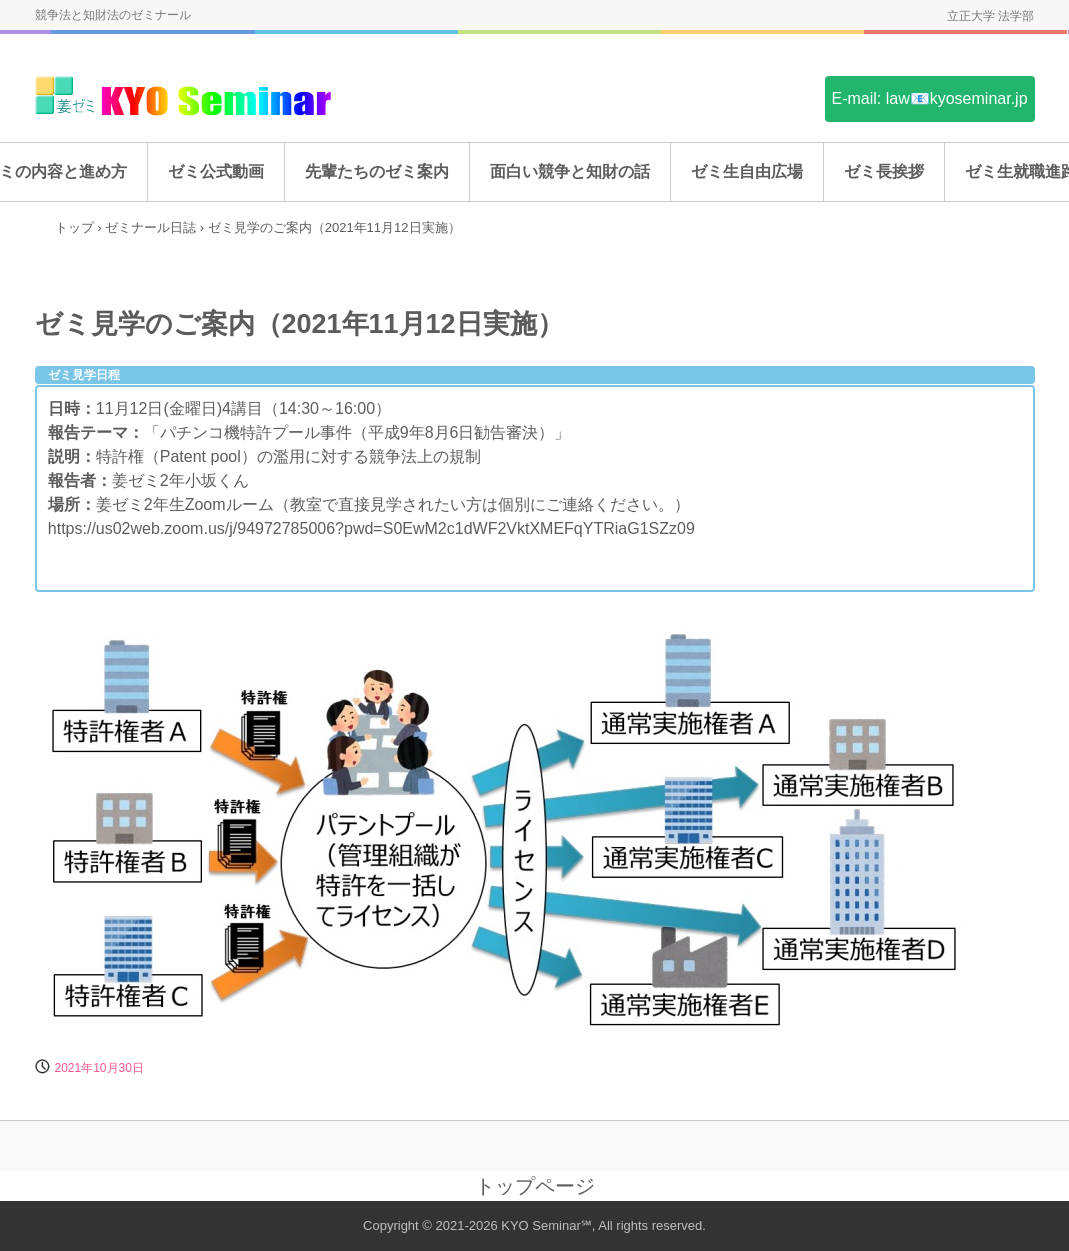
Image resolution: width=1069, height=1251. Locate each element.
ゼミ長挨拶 (884, 171)
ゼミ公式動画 (216, 171)
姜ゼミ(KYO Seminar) (185, 97)
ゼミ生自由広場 (747, 171)
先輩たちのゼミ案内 (377, 171)
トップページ (535, 1186)
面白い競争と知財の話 (570, 171)
